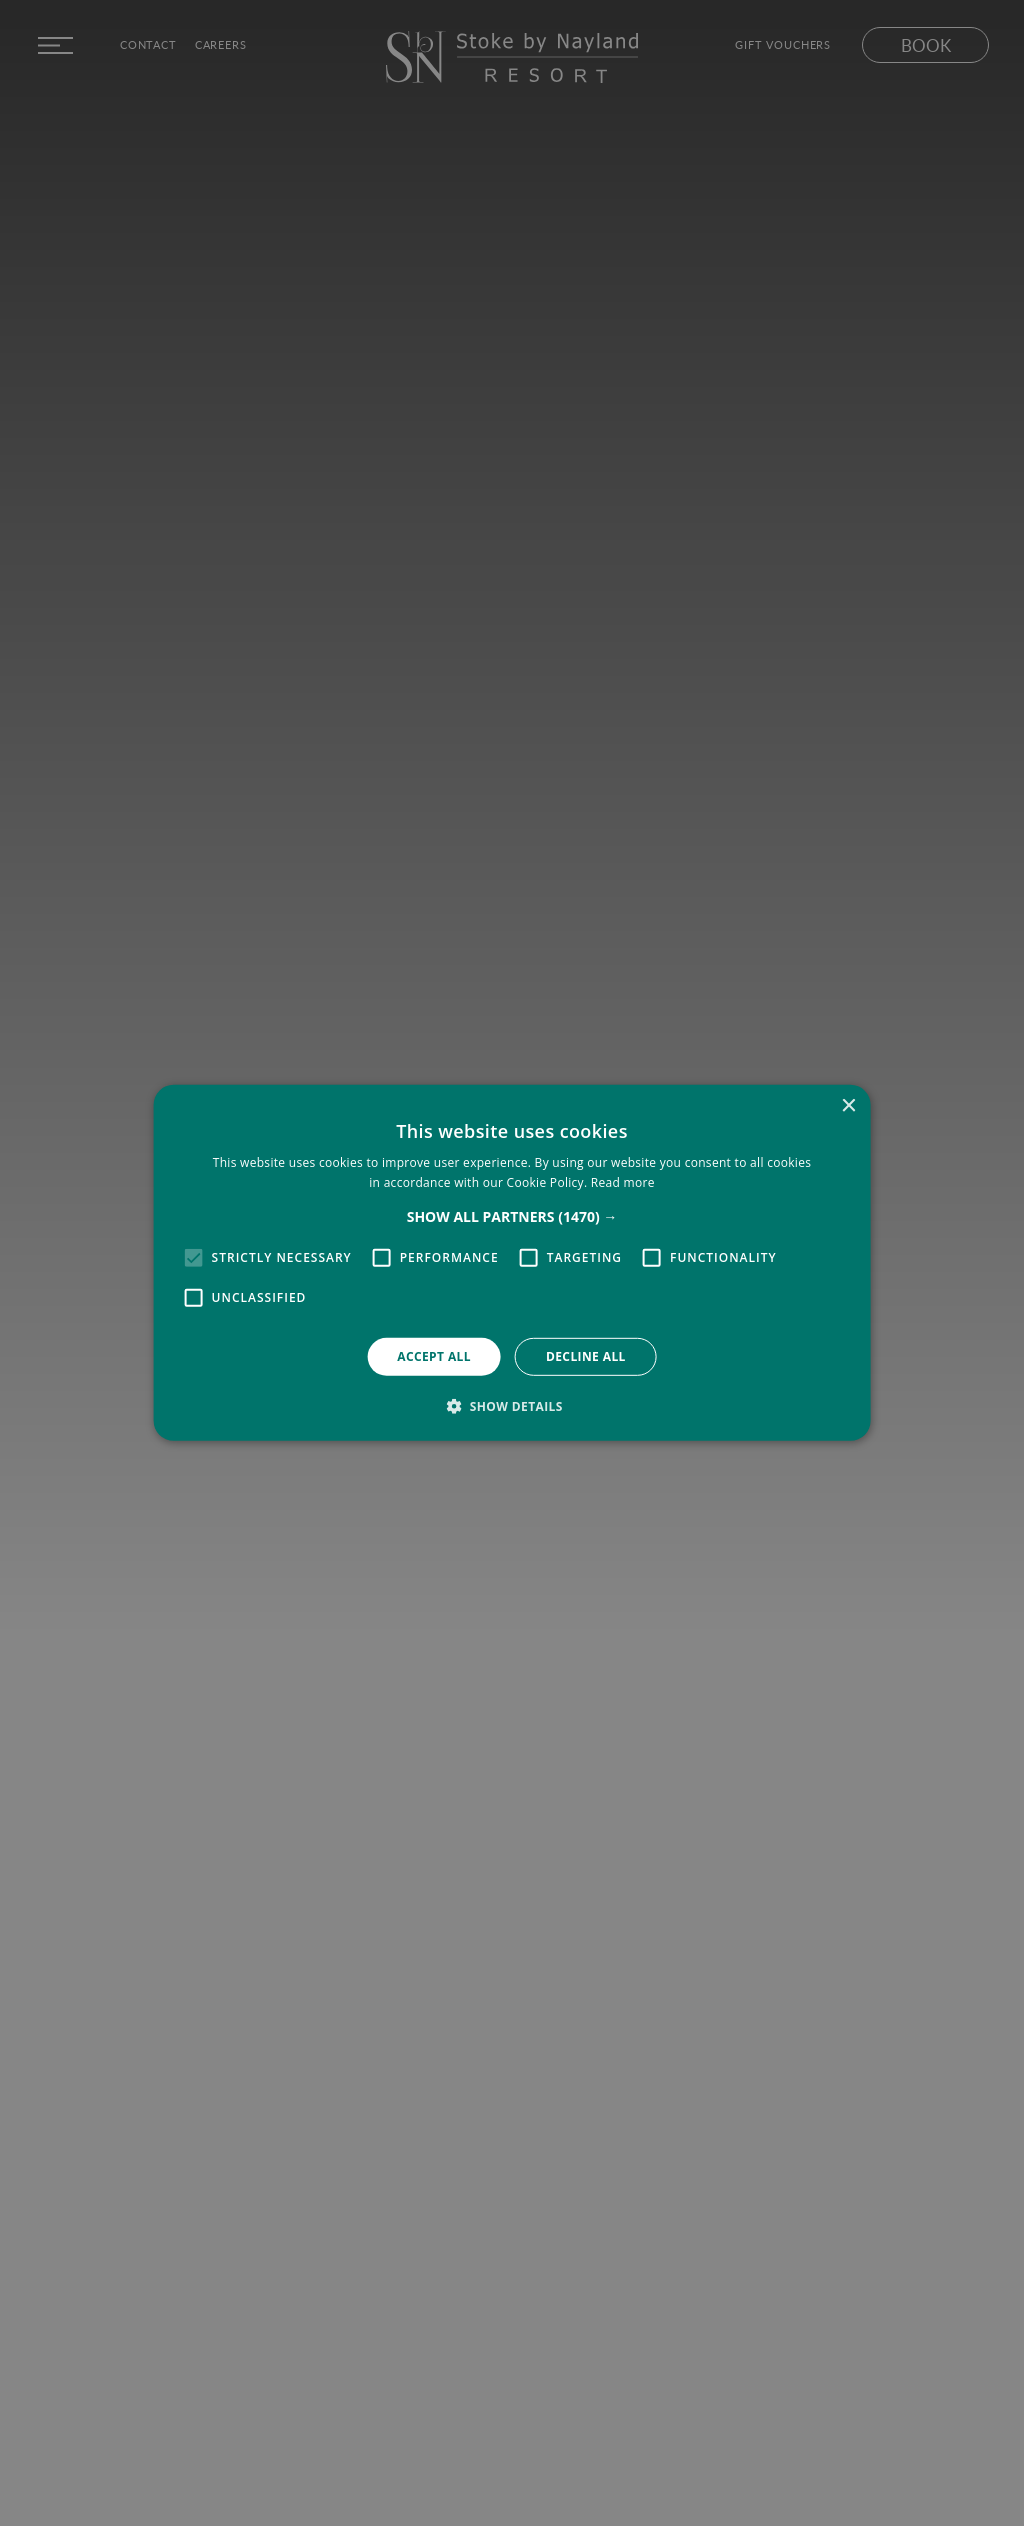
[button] (512, 1217)
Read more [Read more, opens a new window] (623, 1182)
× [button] (847, 1106)
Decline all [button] (586, 1356)
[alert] (512, 1263)
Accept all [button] (434, 1356)
